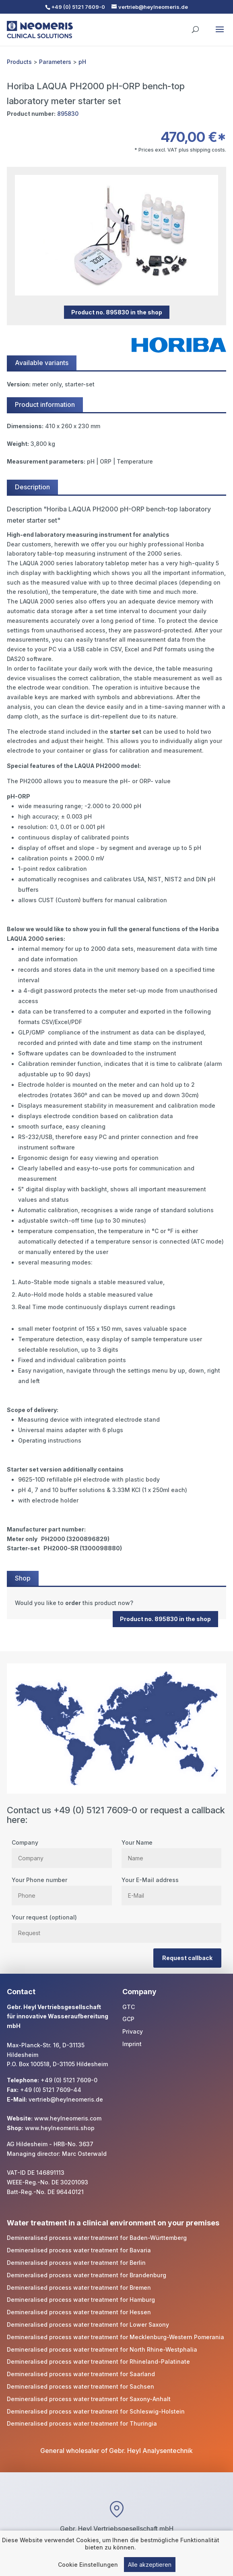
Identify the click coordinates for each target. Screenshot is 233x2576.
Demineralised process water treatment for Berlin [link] (76, 2262)
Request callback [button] (187, 1957)
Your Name (172, 1850)
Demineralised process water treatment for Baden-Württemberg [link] (97, 2237)
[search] (195, 26)
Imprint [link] (132, 2043)
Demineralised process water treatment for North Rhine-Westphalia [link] (102, 2349)
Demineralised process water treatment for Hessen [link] (79, 2312)
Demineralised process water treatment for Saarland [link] (81, 2374)
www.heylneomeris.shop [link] (60, 2127)
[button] (219, 34)
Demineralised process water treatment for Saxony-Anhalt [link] (89, 2398)
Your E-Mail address (172, 1887)
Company (62, 1850)
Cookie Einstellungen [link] (88, 2566)
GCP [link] (128, 2019)
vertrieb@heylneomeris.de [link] (66, 2099)
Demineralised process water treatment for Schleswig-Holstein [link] (96, 2411)
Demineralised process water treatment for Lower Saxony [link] (88, 2324)
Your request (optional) (116, 1925)
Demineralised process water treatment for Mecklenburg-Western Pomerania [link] (115, 2337)
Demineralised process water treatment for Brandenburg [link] (86, 2275)
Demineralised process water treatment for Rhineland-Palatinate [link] (98, 2361)
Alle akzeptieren (149, 2566)
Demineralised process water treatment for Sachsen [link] (80, 2386)
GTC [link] (128, 2006)
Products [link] (19, 61)
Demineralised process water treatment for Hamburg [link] (81, 2299)
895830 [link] (67, 113)
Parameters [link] (55, 61)
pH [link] (82, 61)
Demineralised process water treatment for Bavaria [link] (79, 2250)
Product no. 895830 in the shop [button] (116, 312)
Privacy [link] (132, 2031)
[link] (116, 1603)
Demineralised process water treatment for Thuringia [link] (82, 2423)
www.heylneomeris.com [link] (67, 2118)
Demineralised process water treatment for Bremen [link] (79, 2287)
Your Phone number (62, 1887)
